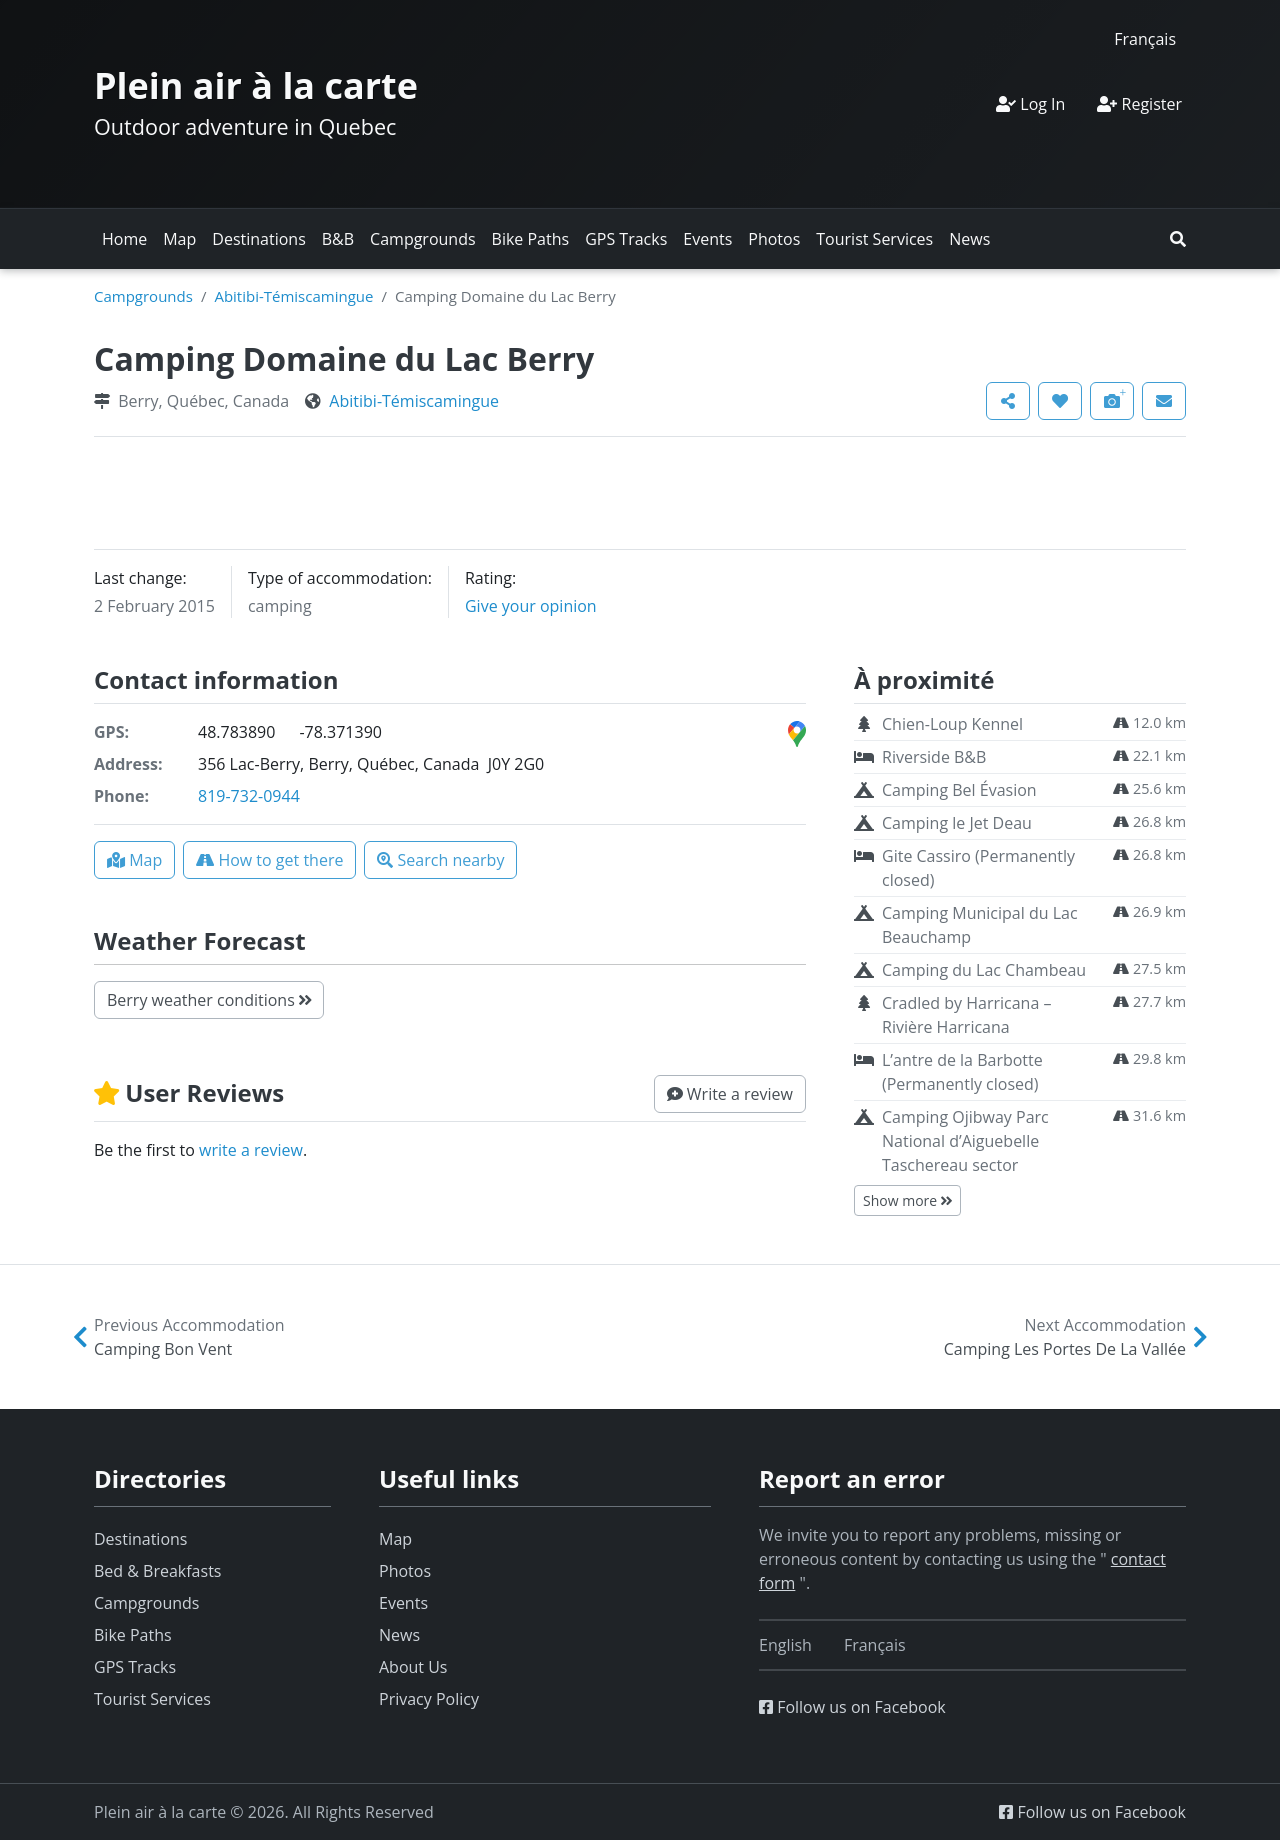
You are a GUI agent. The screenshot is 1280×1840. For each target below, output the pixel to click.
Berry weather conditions (209, 1000)
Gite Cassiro (978, 868)
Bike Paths (531, 239)
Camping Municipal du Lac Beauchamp (980, 925)
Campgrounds (422, 239)
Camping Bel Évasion (959, 790)
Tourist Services (874, 239)
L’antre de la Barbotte (962, 1072)
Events (707, 239)
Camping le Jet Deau (957, 823)
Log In (1030, 104)
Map (179, 239)
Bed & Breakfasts (157, 1571)
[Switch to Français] (1145, 38)
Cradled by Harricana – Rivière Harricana (966, 1015)
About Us (413, 1667)
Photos (774, 239)
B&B (338, 239)
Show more (907, 1200)
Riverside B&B (934, 757)
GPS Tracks (626, 239)
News (969, 239)
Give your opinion (531, 606)
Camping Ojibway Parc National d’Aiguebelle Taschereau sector (965, 1141)
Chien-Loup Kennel (952, 724)
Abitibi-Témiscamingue (293, 296)
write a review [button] (251, 1150)
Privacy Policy (429, 1699)
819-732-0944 (249, 796)
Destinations (258, 239)
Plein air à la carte (256, 85)
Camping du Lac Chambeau (984, 970)
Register (1139, 104)
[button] (1178, 239)
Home (124, 239)
